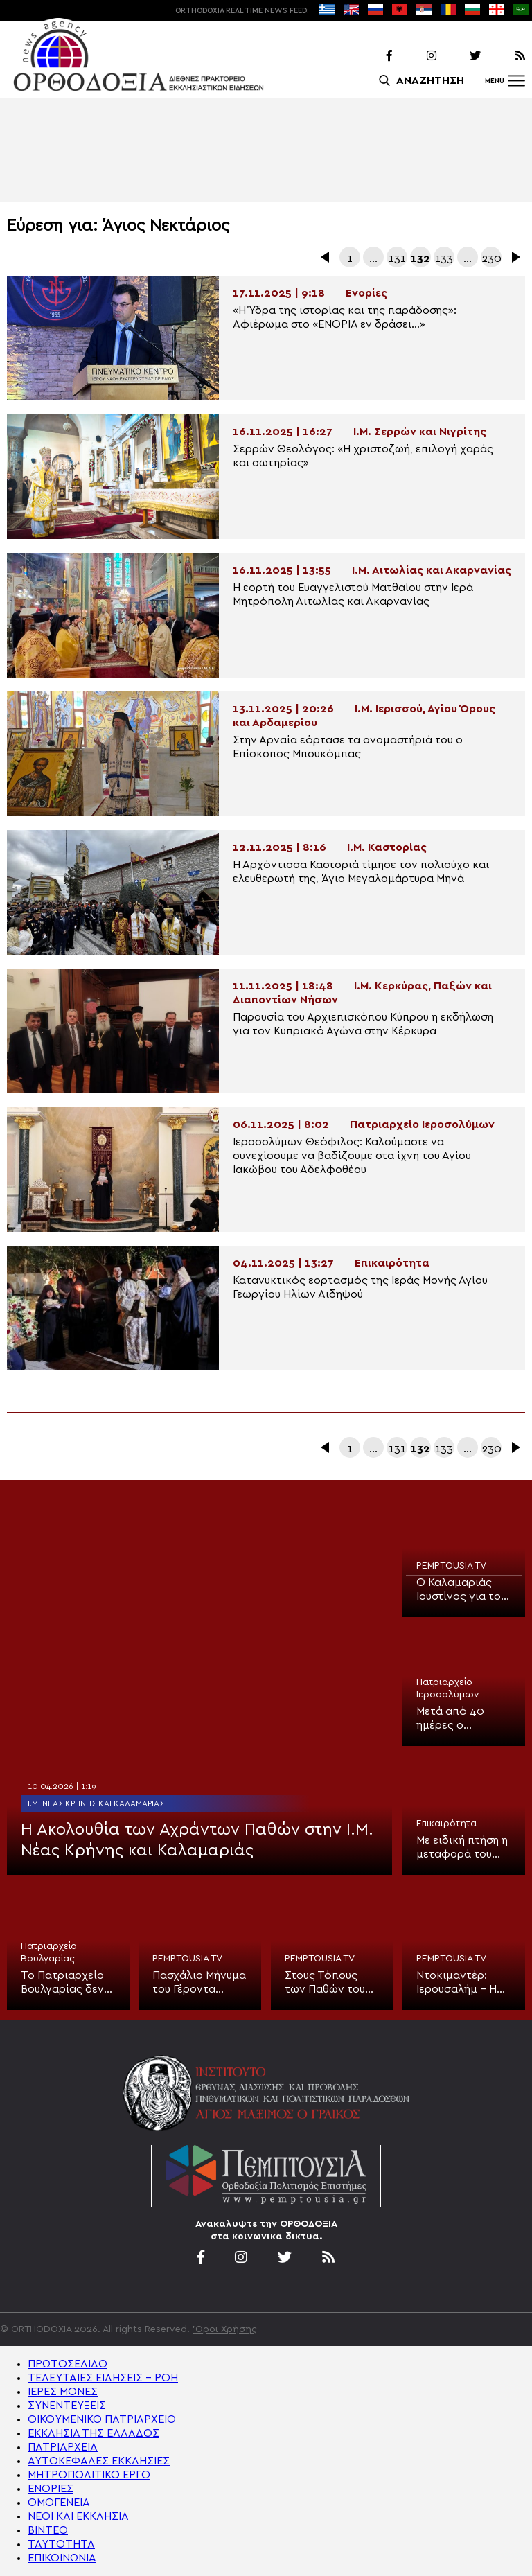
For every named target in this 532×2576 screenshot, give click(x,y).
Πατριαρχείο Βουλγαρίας (49, 1952)
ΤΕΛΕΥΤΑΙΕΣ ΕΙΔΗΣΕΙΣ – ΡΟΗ (103, 2377)
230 (491, 258)
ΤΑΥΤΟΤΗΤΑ (61, 2544)
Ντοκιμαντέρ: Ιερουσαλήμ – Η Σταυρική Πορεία (460, 1983)
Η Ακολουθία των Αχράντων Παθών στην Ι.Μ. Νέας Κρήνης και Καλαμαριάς (197, 1840)
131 (397, 258)
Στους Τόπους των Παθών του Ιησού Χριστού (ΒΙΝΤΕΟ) (325, 1983)
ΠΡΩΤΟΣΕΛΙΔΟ (67, 2364)
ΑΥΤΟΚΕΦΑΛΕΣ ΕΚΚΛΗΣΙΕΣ (99, 2461)
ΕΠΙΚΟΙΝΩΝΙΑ (62, 2558)
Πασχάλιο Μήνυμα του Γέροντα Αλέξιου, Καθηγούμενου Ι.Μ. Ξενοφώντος (199, 1983)
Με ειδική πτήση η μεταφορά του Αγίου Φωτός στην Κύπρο (462, 1848)
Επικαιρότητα (446, 1823)
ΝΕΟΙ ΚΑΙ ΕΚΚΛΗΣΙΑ (78, 2516)
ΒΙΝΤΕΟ (48, 2530)
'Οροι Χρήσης (225, 2329)
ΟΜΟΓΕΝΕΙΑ (59, 2502)
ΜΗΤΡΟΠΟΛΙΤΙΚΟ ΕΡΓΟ (89, 2474)
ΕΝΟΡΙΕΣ (50, 2488)
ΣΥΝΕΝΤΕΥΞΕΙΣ (67, 2405)
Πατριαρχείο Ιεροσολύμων (447, 1688)
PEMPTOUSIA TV (451, 1566)
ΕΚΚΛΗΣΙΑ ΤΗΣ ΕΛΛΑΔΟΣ (93, 2433)
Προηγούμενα (326, 257)
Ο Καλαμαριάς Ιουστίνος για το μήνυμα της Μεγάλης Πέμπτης (463, 1590)
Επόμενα (514, 257)
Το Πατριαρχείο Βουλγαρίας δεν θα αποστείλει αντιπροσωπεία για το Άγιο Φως (63, 1983)
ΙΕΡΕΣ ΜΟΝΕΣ (63, 2391)
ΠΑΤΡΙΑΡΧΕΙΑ (63, 2447)
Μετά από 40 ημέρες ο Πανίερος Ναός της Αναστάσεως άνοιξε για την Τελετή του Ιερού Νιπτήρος (460, 1719)
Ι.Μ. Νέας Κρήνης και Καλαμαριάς (96, 1803)
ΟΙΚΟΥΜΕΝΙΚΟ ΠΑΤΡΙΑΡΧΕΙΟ (102, 2419)
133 (444, 258)
